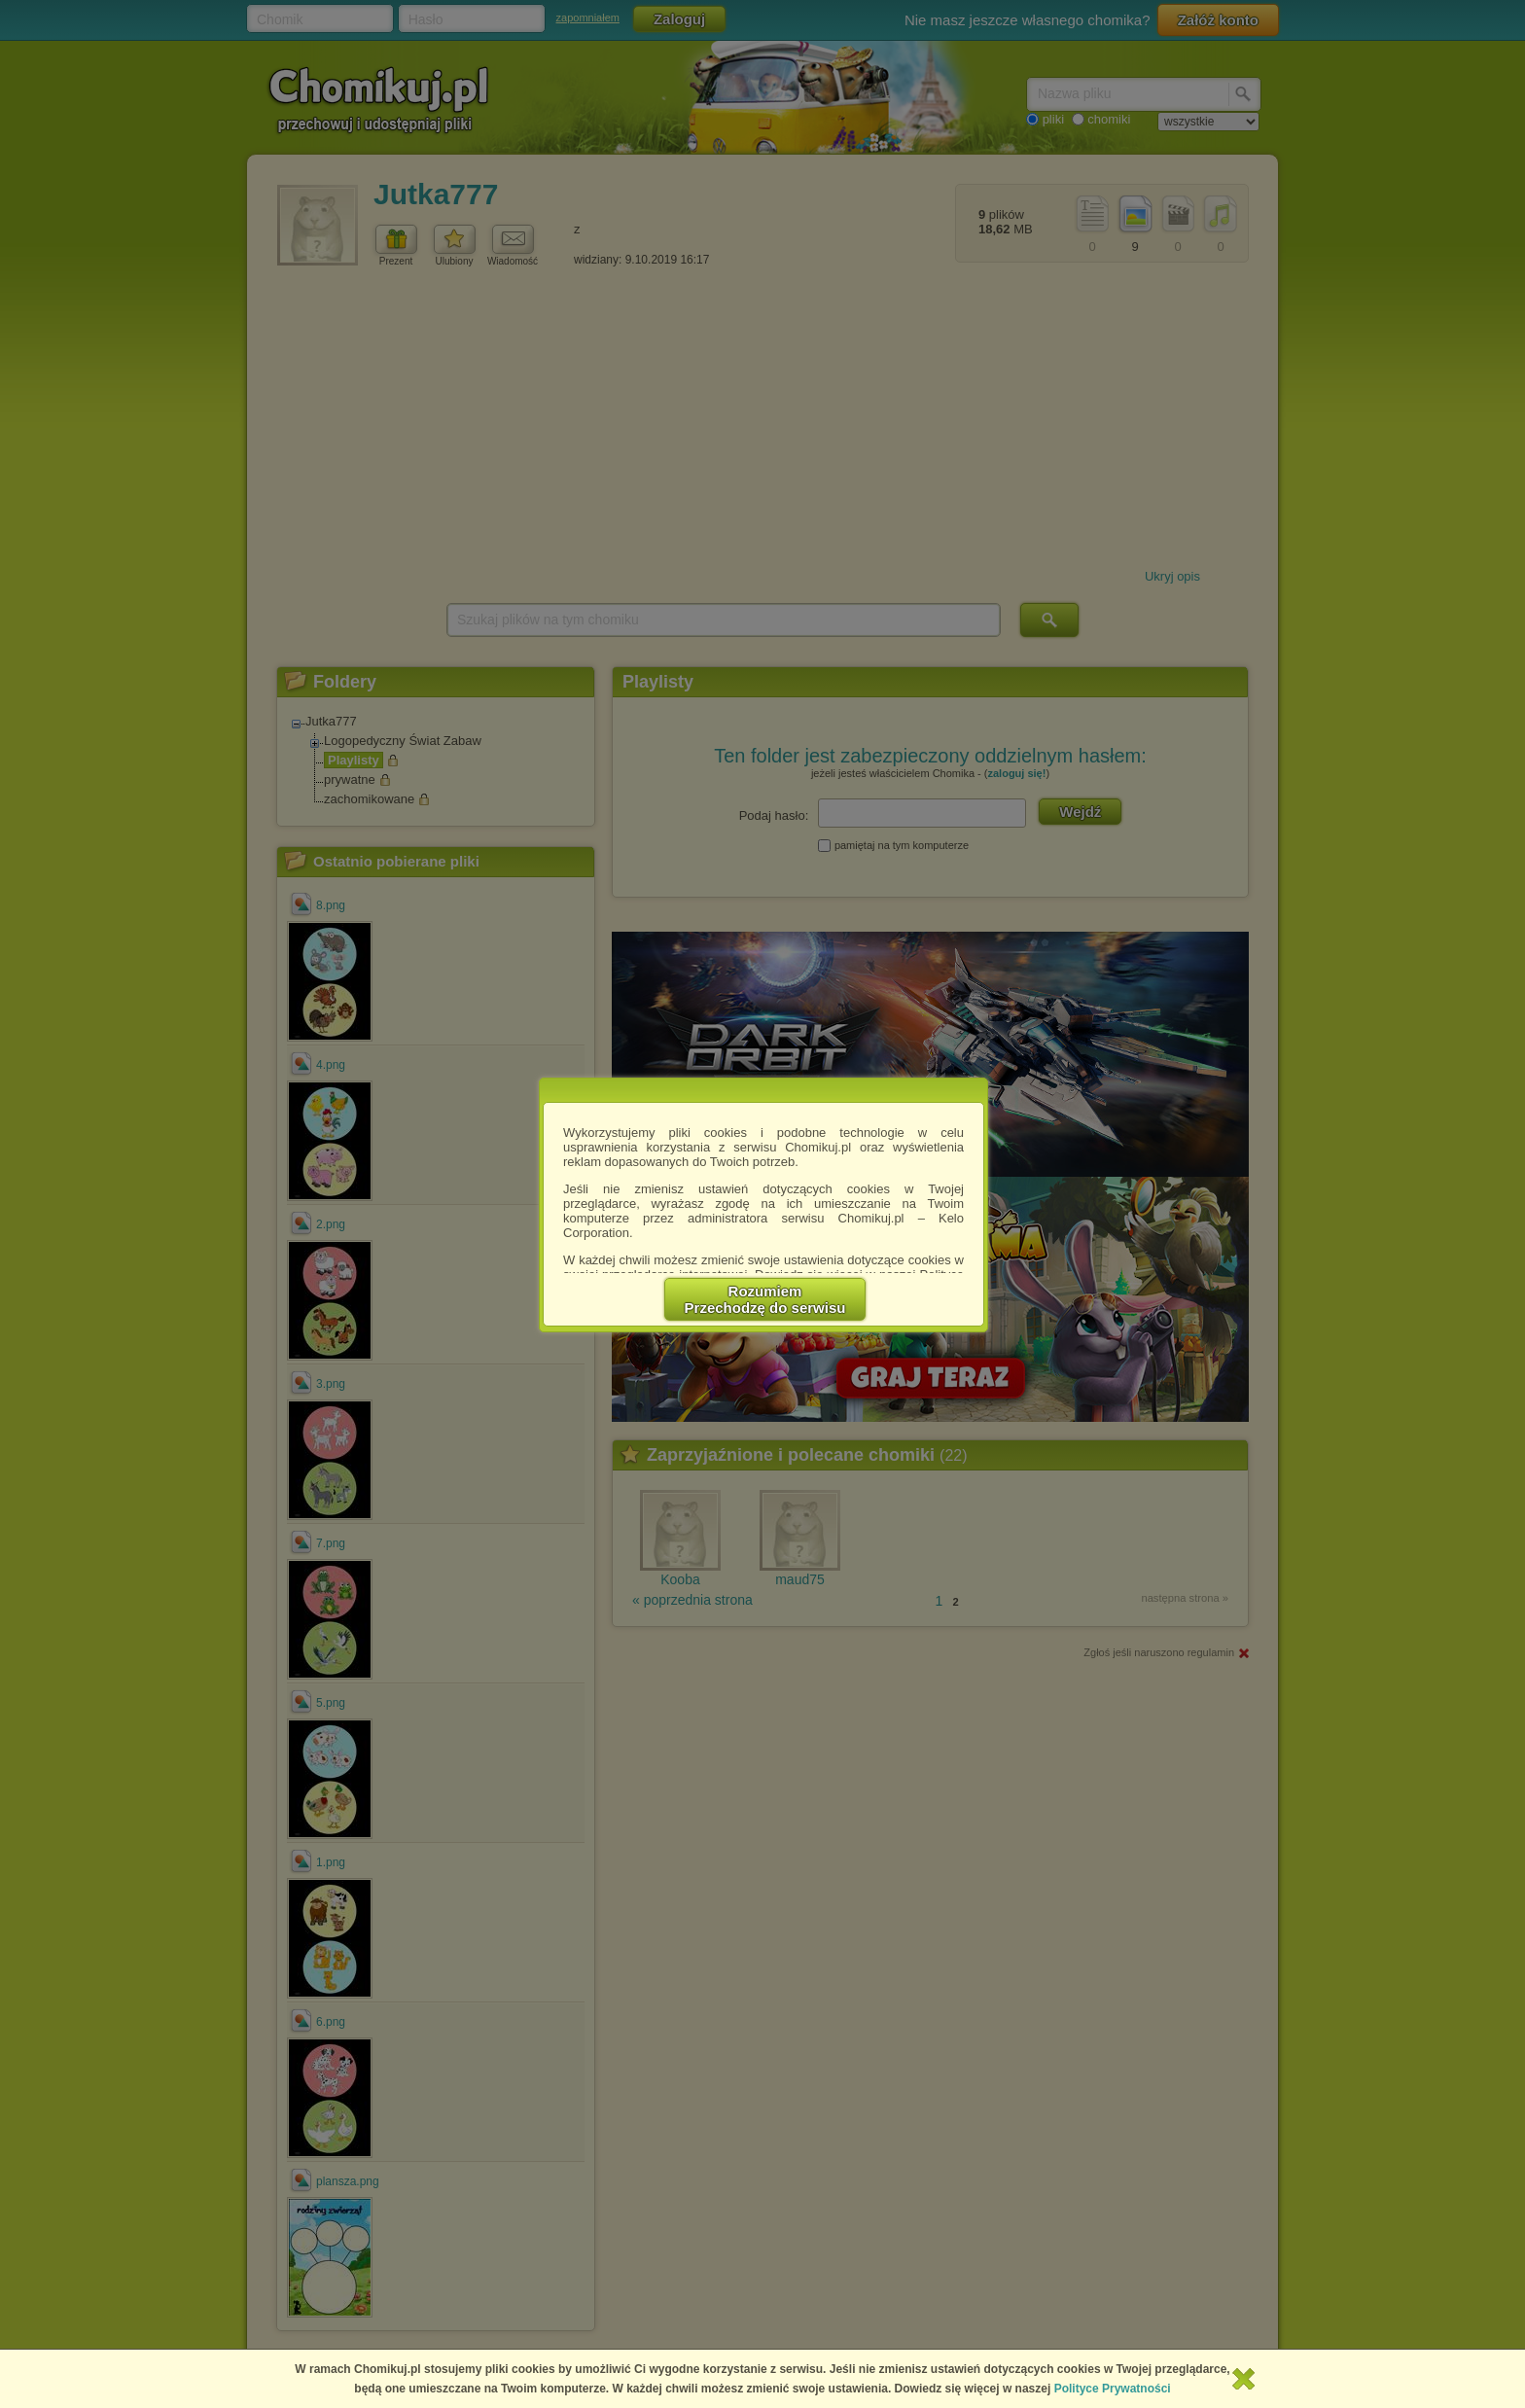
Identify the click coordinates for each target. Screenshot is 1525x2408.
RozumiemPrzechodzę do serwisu (765, 1299)
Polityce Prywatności (1112, 2388)
